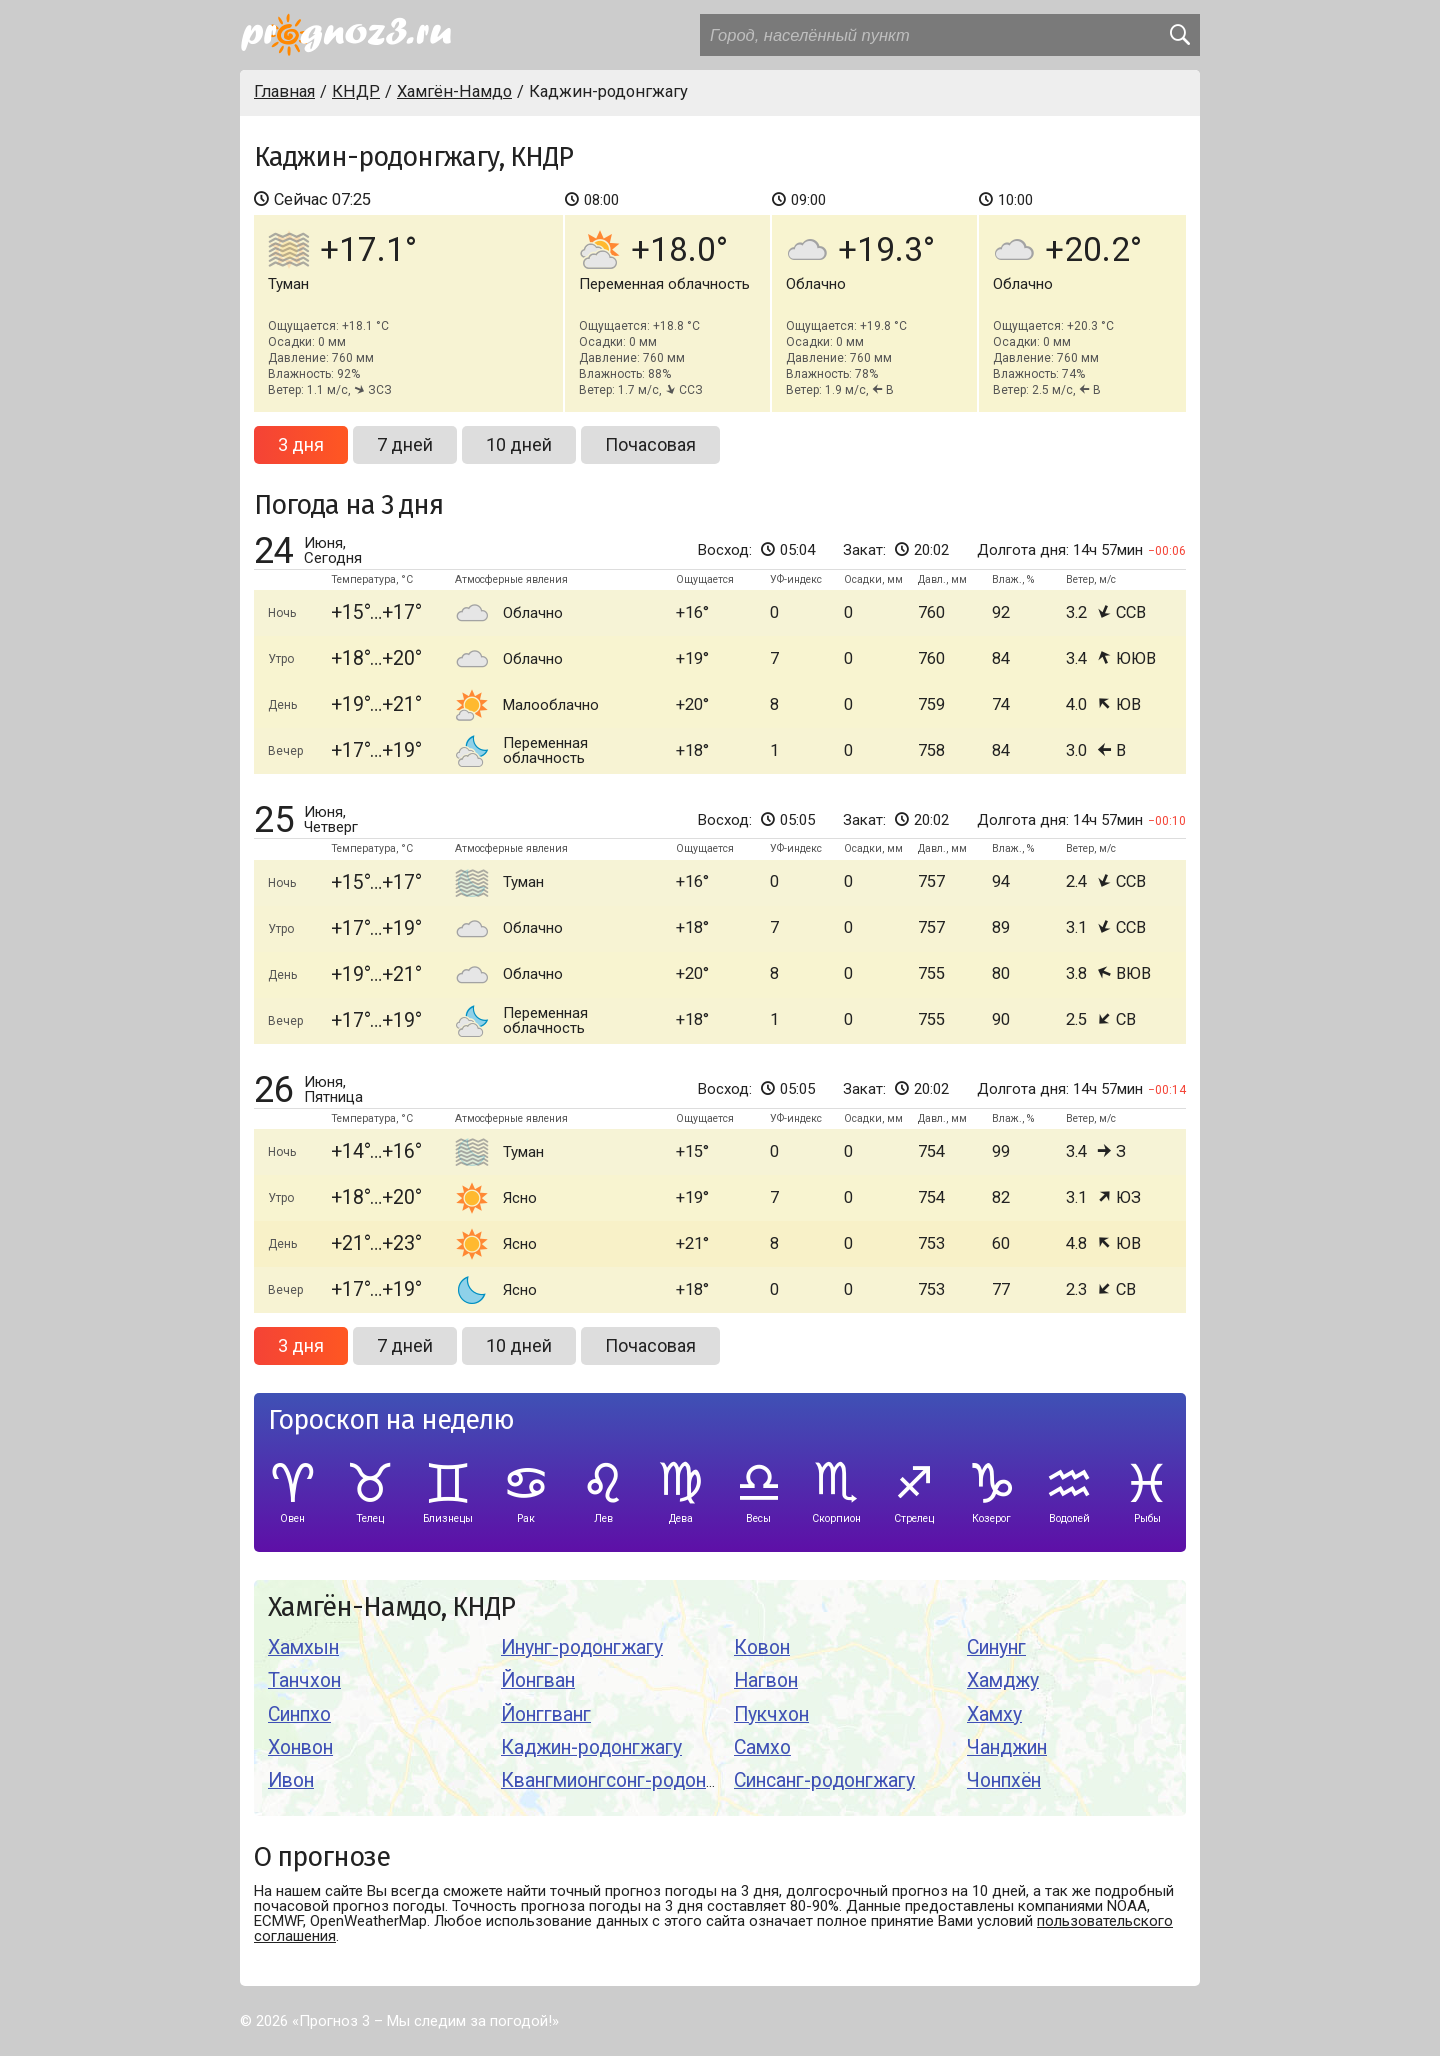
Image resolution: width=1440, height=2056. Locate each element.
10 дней (519, 444)
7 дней (405, 444)
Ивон (291, 1780)
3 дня (301, 444)
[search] (1179, 35)
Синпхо (299, 1714)
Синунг (996, 1647)
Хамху (994, 1714)
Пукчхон (771, 1714)
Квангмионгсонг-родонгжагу (628, 1780)
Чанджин (1007, 1747)
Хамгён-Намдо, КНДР (391, 1607)
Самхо (762, 1747)
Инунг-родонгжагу (582, 1647)
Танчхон (304, 1680)
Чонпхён (1004, 1780)
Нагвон (766, 1680)
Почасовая (650, 444)
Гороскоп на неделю (391, 1420)
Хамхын (303, 1647)
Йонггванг (546, 1714)
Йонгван (538, 1680)
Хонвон (300, 1747)
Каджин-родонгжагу (591, 1747)
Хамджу (1003, 1680)
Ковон (762, 1647)
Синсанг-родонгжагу (824, 1780)
